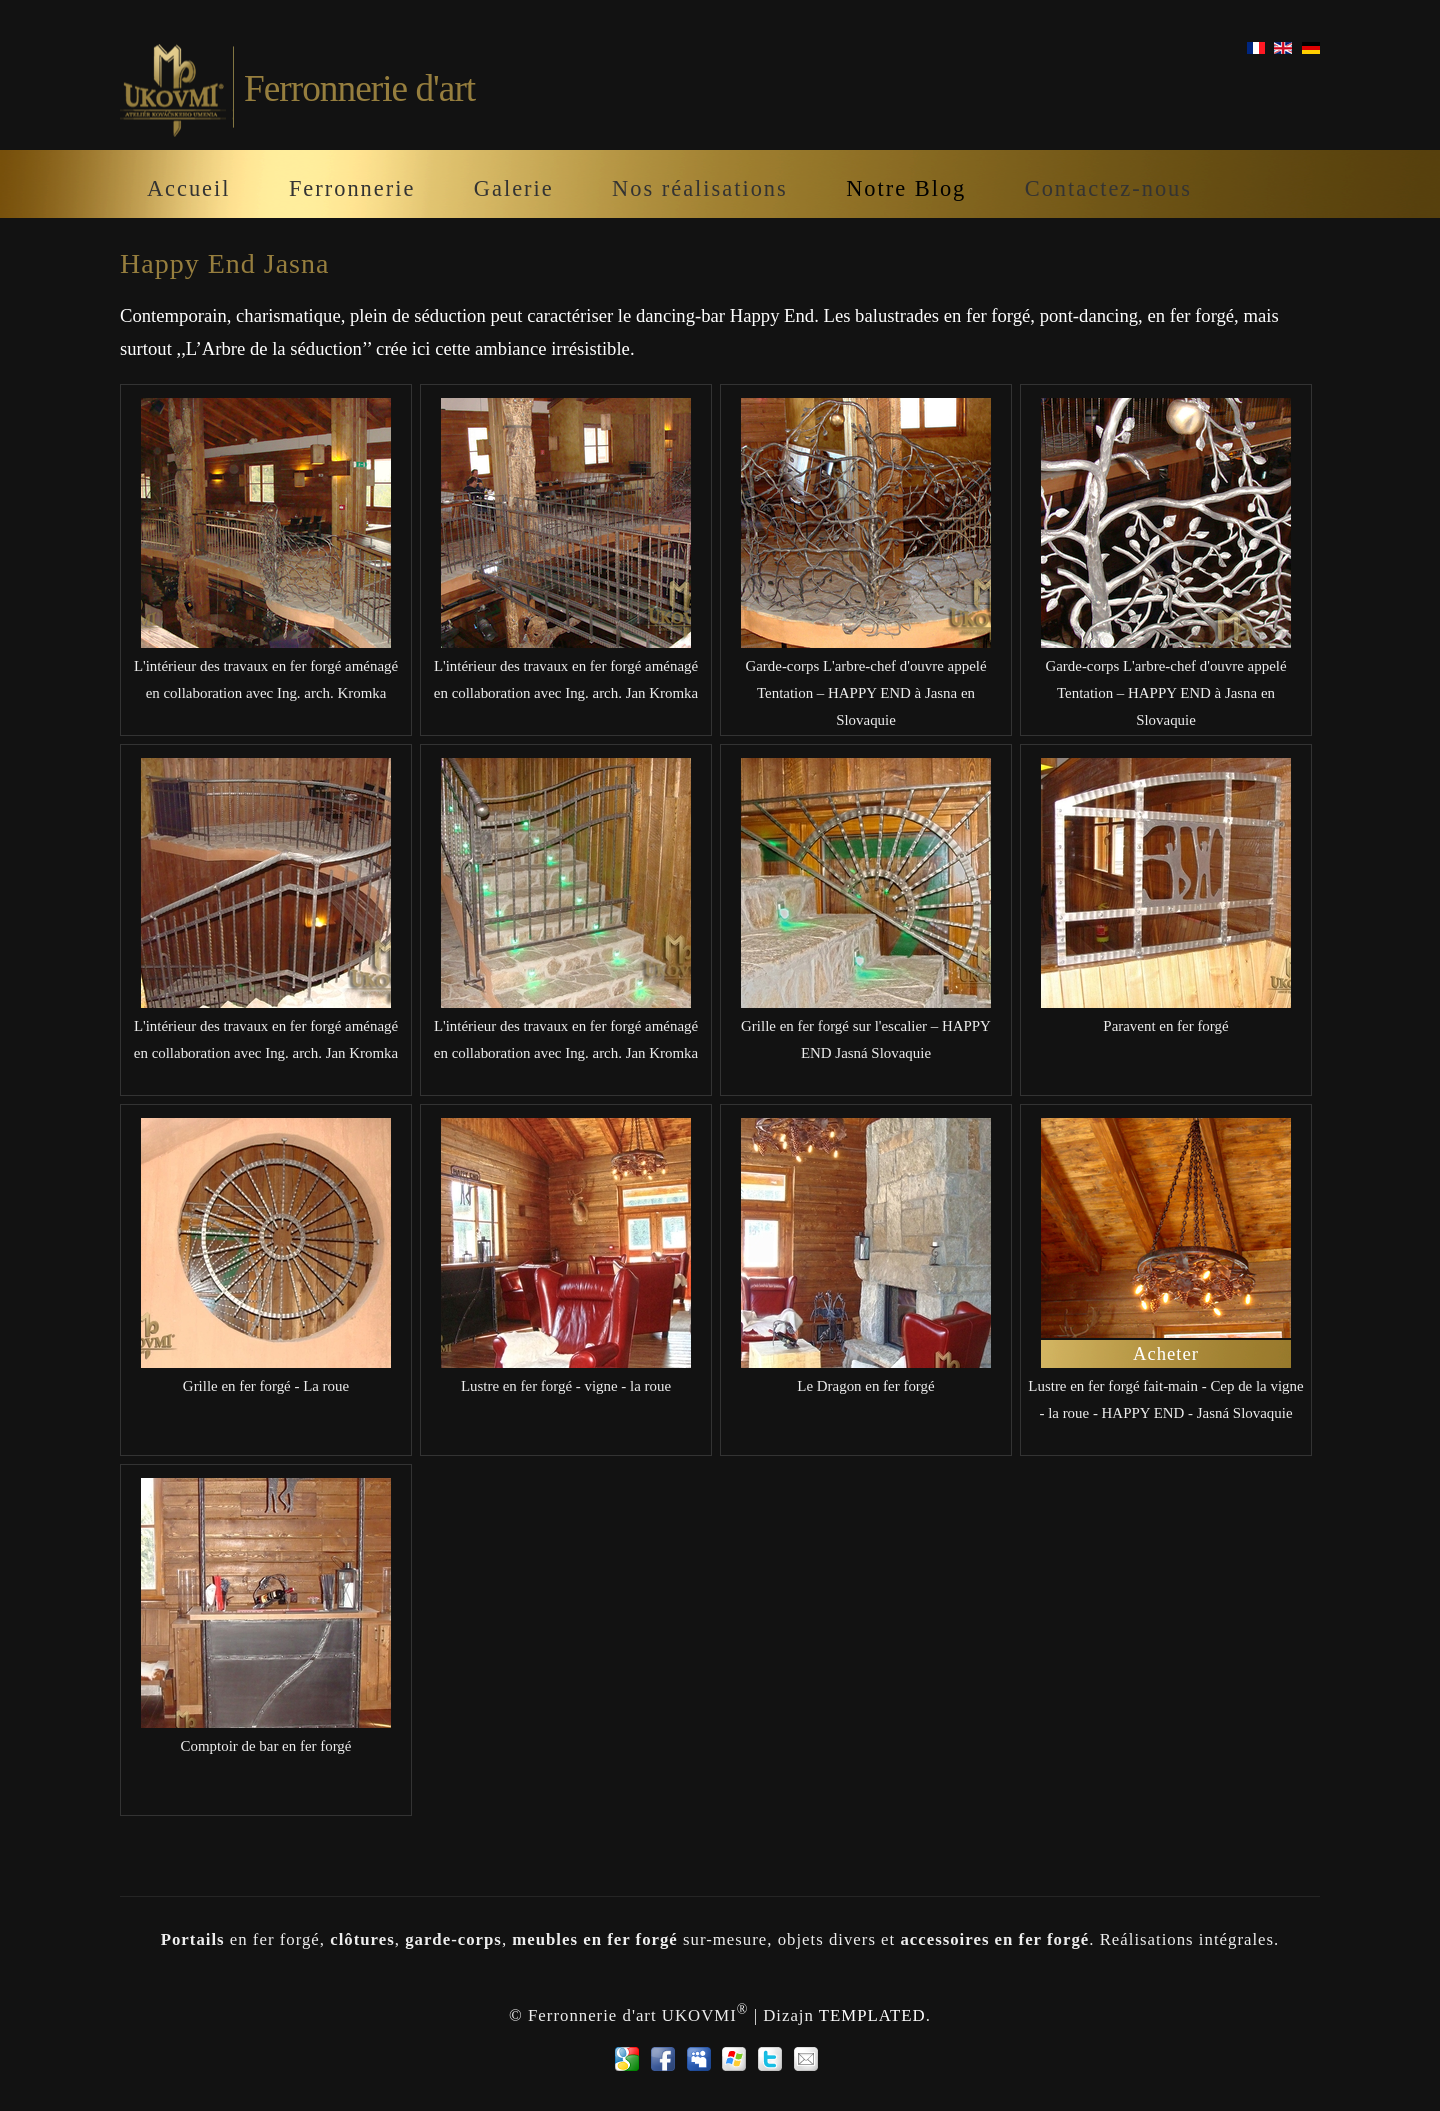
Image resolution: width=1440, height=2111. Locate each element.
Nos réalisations (700, 188)
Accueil (189, 188)
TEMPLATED (872, 2014)
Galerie (514, 188)
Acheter (1166, 1353)
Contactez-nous (1108, 188)
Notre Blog (906, 188)
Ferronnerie (352, 188)
